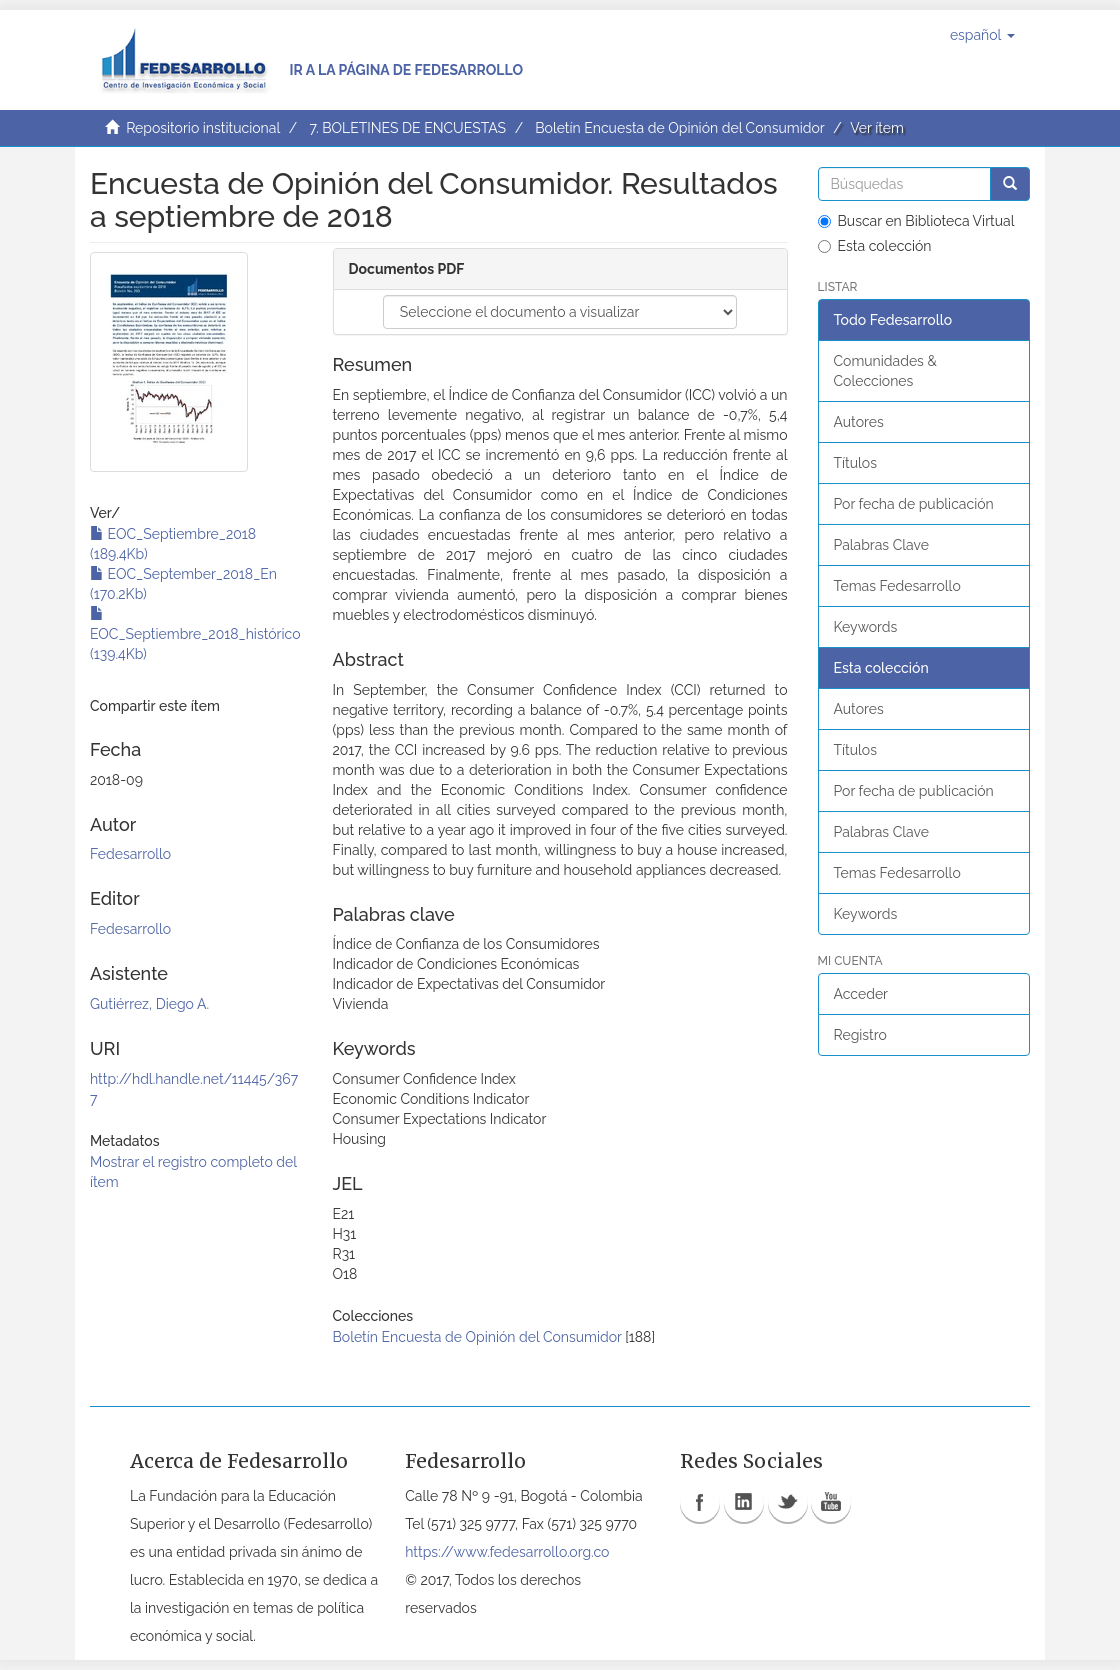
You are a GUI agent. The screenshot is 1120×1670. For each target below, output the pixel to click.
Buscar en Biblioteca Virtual (916, 221)
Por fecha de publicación (914, 504)
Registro (860, 1035)
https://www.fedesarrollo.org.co (507, 1552)
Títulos (855, 463)
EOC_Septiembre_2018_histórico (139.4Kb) (195, 634)
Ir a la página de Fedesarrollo (406, 70)
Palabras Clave (881, 545)
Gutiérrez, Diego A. (149, 1004)
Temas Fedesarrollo (897, 586)
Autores (859, 422)
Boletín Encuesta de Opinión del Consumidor (679, 128)
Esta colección (875, 246)
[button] (982, 35)
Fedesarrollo (130, 854)
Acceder (861, 994)
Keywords (866, 627)
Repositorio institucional (203, 128)
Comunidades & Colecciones (885, 371)
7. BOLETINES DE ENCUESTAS (407, 128)
